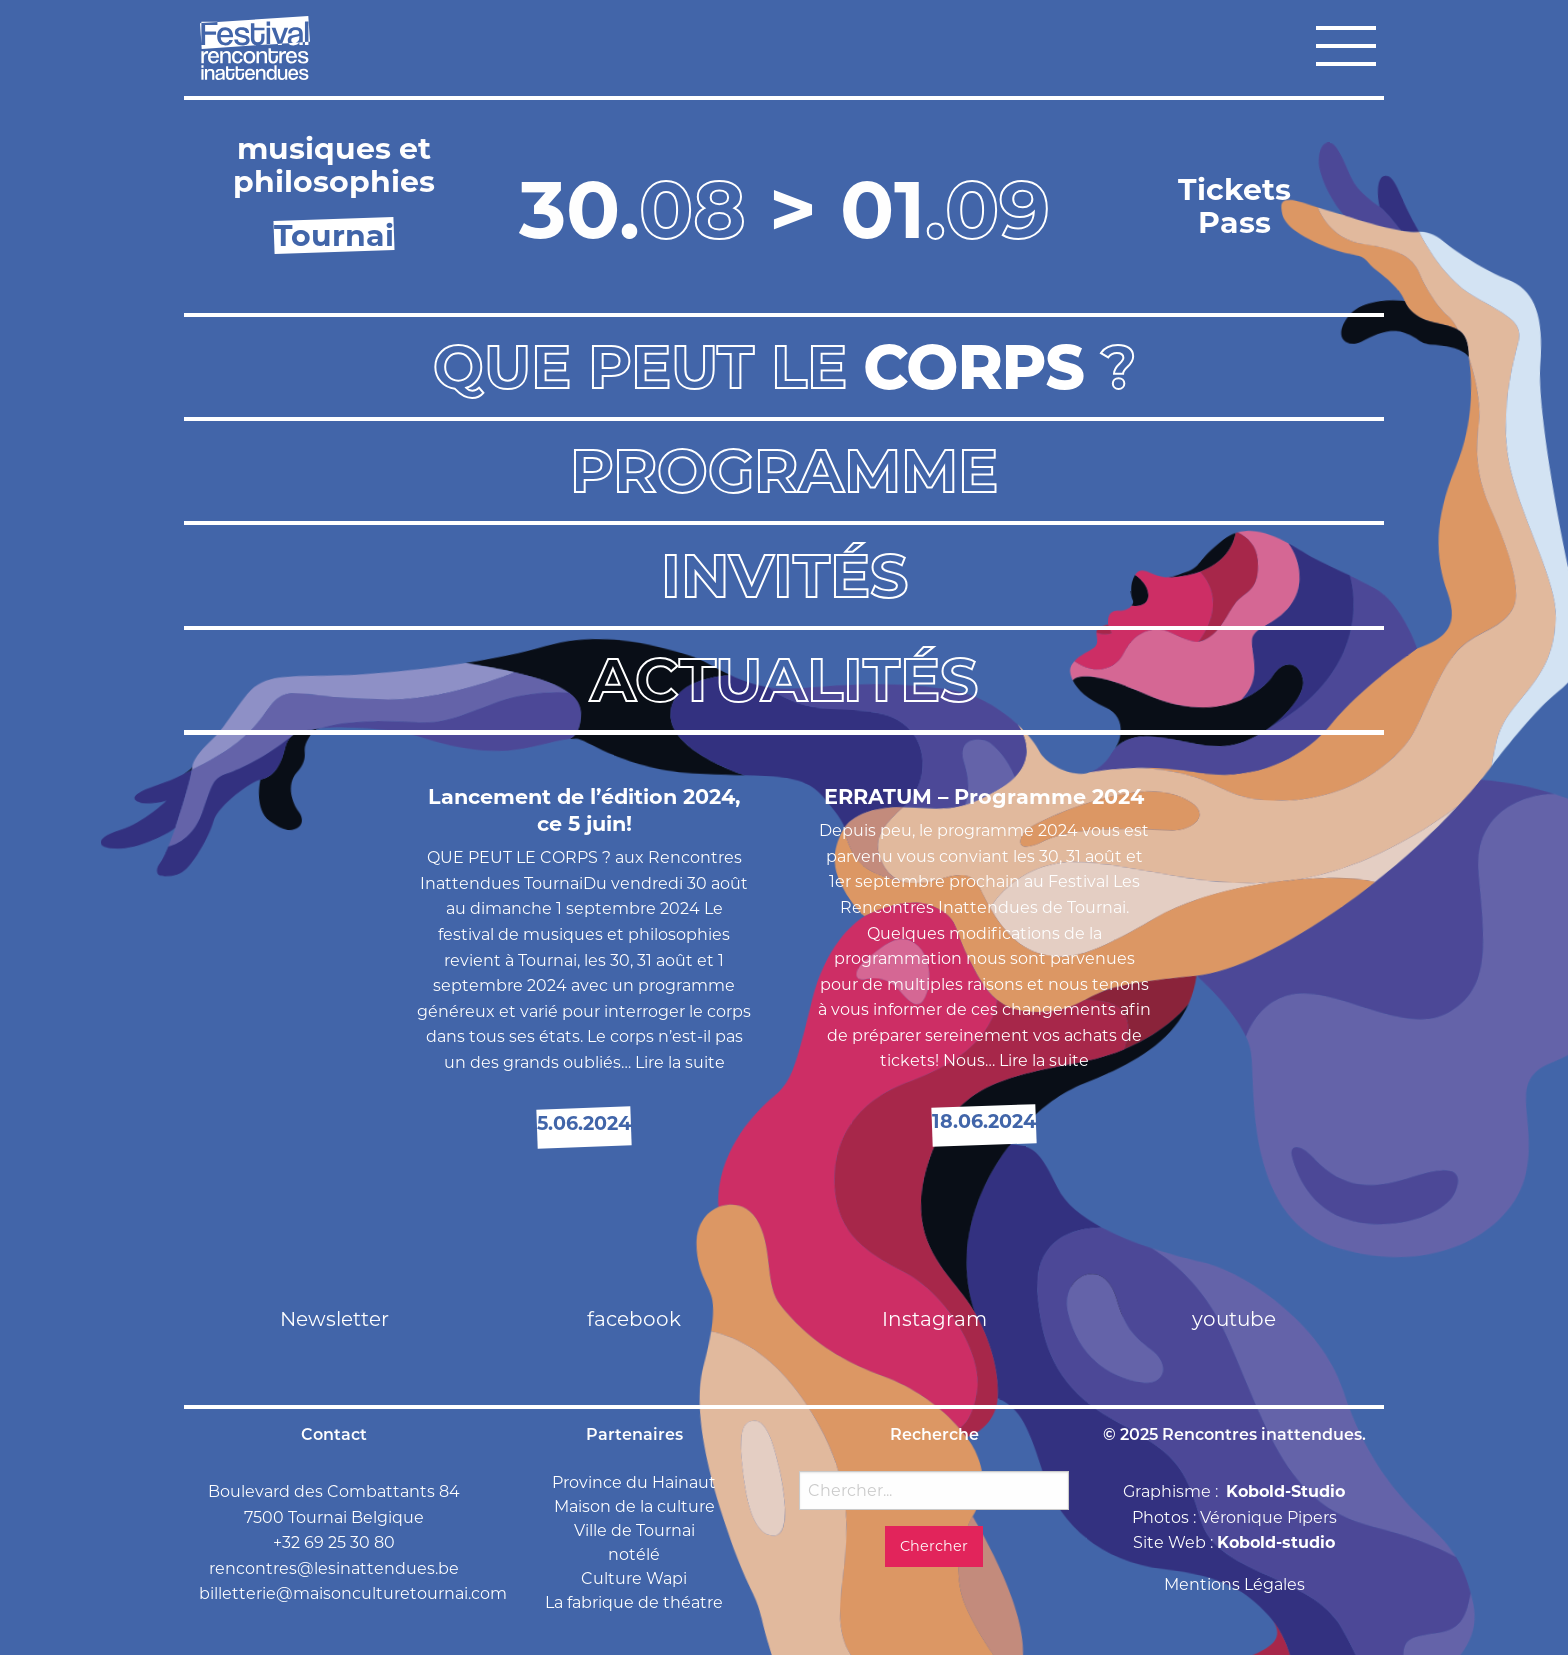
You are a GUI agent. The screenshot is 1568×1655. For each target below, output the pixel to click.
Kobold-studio (1276, 1542)
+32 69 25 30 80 (334, 1542)
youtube (1234, 1319)
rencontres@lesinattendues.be (334, 1568)
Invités (784, 575)
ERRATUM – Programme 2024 (984, 796)
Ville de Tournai (634, 1530)
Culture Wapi (634, 1578)
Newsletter (334, 1319)
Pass (1234, 222)
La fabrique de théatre (634, 1602)
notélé (634, 1554)
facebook (634, 1319)
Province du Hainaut (634, 1482)
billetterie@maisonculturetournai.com (353, 1593)
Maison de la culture (634, 1506)
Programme (784, 470)
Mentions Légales (1234, 1584)
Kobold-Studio (1285, 1491)
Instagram (934, 1319)
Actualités (784, 679)
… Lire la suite (673, 1062)
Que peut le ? (784, 366)
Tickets (1234, 189)
